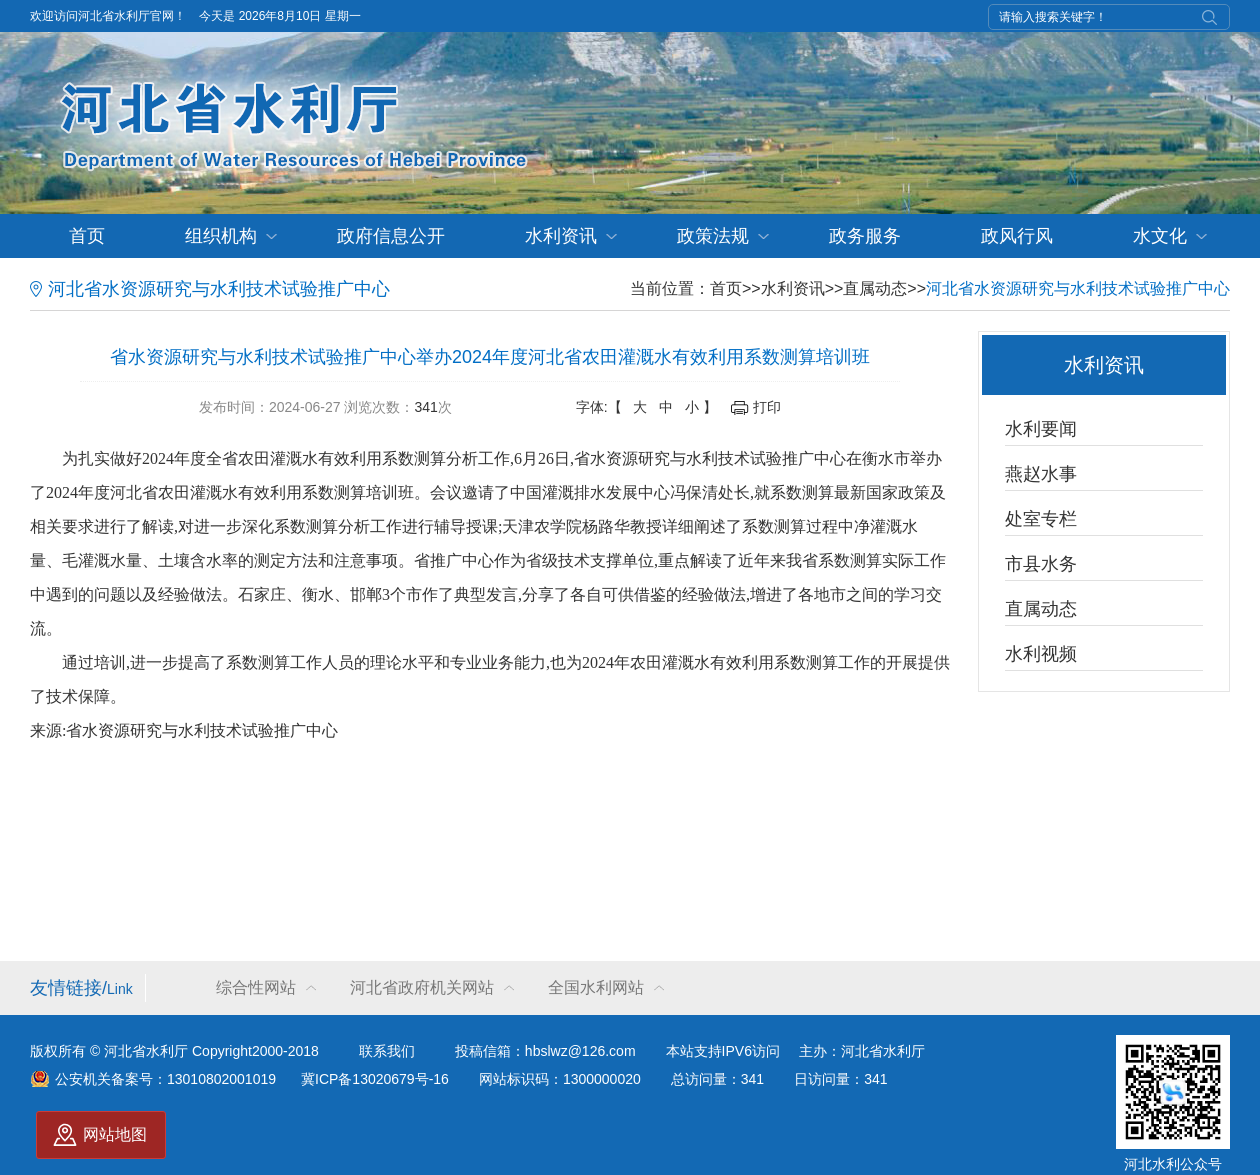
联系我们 (387, 1051)
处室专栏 (1041, 519)
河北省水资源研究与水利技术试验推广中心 (1078, 288)
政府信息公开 (391, 236)
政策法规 (713, 236)
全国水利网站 (596, 987)
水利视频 (1041, 654)
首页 (87, 236)
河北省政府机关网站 (422, 987)
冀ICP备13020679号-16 (375, 1079)
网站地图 (115, 1134)
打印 (767, 407)
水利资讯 (561, 236)
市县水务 (1041, 564)
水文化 (1160, 236)
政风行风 (1017, 236)
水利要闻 (1041, 429)
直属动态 (875, 288)
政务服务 (865, 236)
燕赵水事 (1041, 474)
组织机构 (221, 236)
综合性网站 (256, 987)
